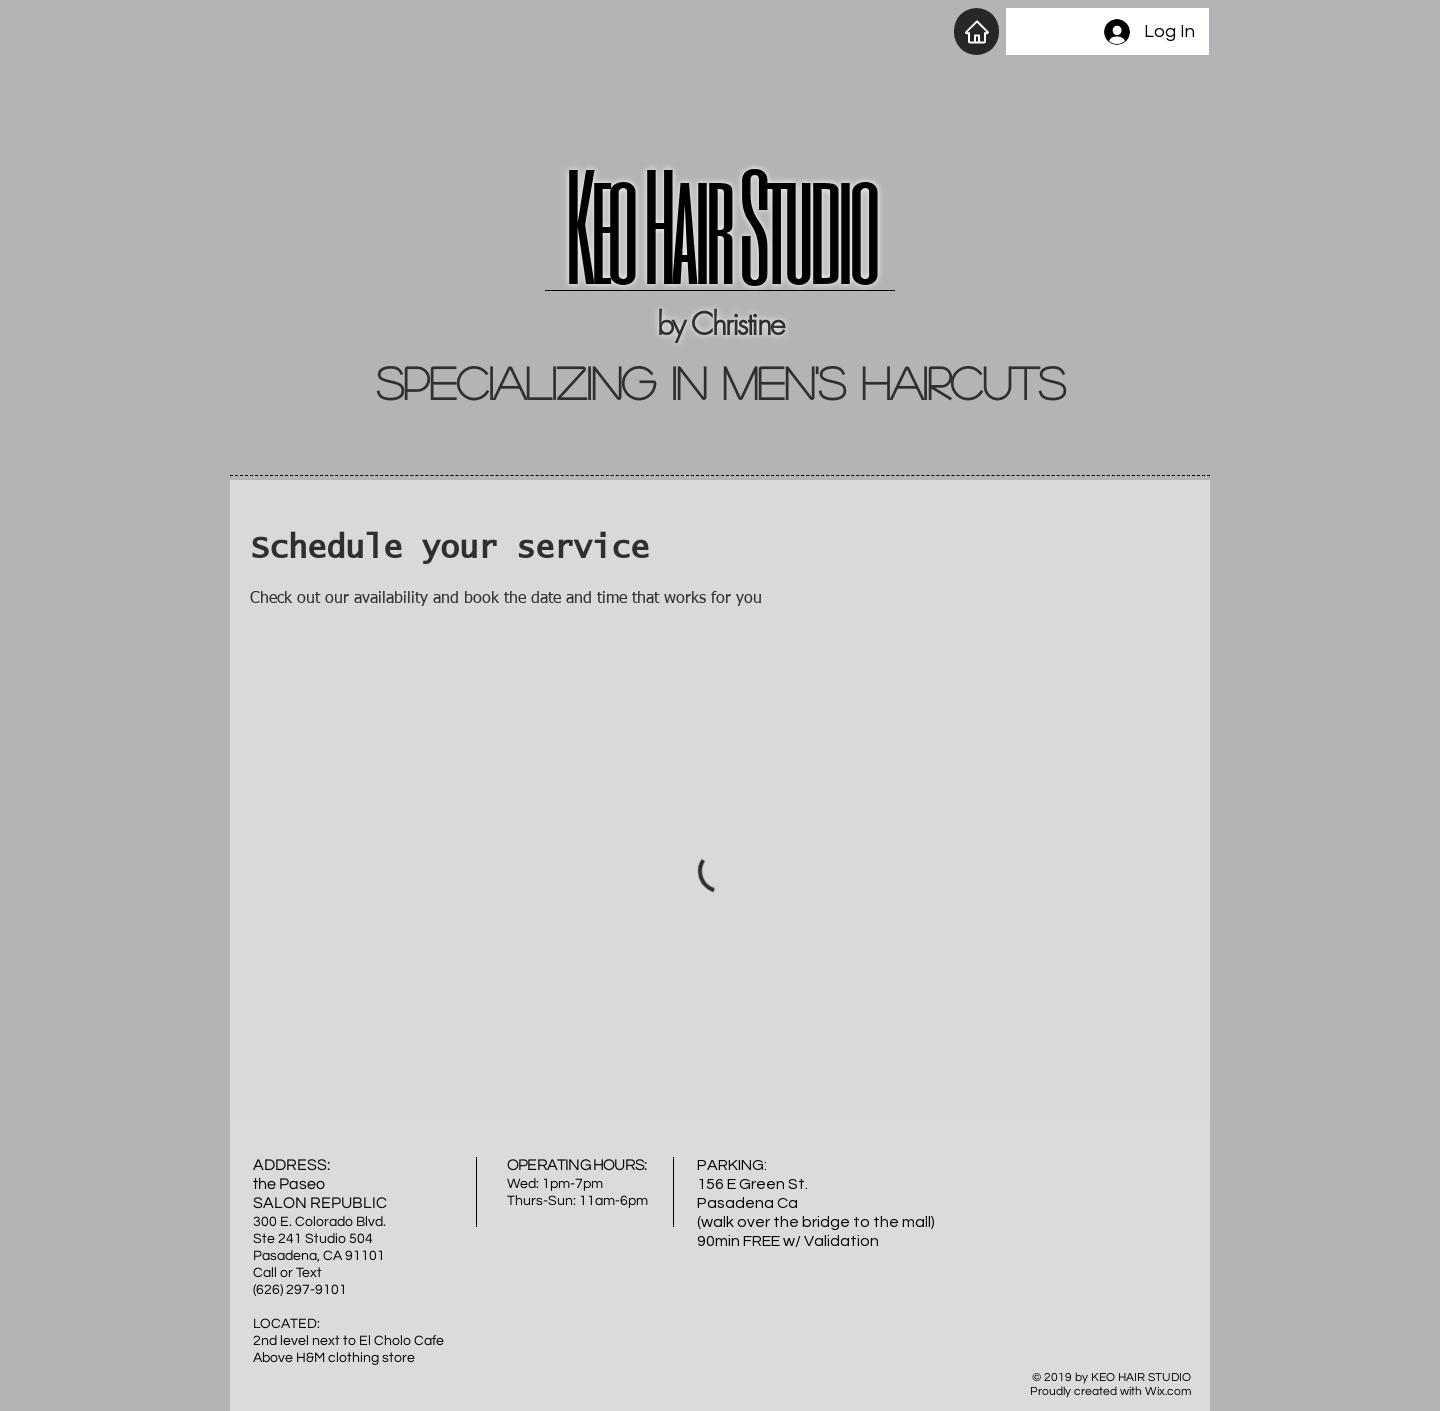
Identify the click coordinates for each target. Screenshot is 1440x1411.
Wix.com (1168, 1391)
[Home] (976, 31)
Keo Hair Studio (720, 223)
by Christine (720, 324)
